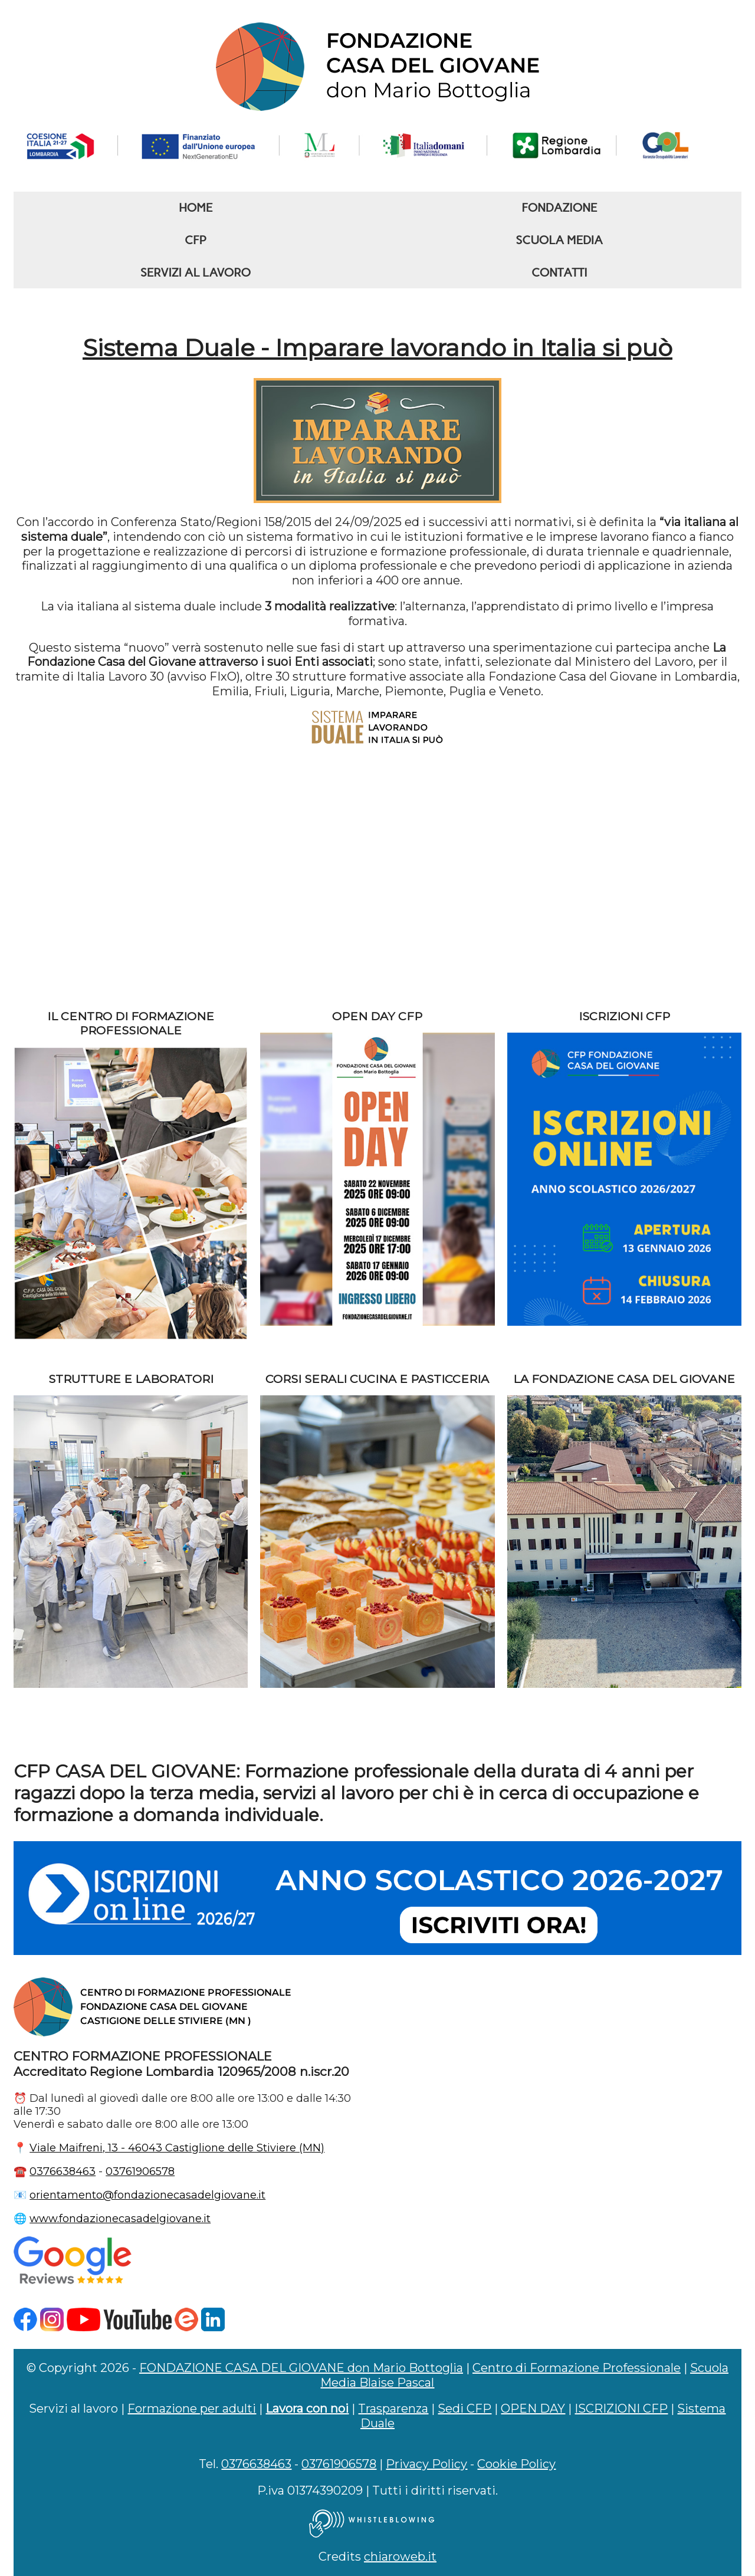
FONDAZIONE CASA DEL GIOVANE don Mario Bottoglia (301, 2368)
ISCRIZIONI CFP (621, 2408)
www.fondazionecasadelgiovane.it (120, 2218)
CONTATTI (559, 272)
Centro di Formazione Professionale (576, 2368)
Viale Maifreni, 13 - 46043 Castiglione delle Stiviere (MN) (176, 2147)
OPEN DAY (533, 2408)
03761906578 (140, 2171)
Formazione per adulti (191, 2408)
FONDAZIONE (559, 208)
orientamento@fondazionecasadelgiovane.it (147, 2195)
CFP (195, 240)
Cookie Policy (516, 2464)
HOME (195, 208)
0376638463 (62, 2171)
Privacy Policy (426, 2464)
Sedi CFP (464, 2408)
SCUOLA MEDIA (559, 240)
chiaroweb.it (400, 2556)
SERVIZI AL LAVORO (195, 272)
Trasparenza (393, 2408)
